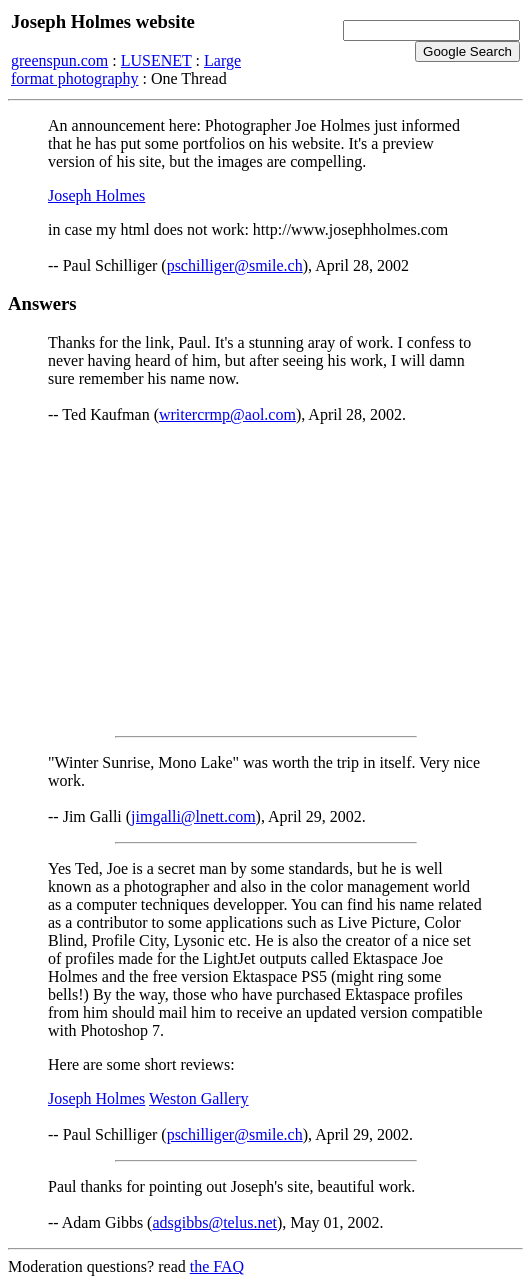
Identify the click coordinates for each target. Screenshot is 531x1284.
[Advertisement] (265, 580)
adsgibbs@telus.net (214, 1222)
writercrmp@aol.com (227, 414)
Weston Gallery (199, 1098)
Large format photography (126, 69)
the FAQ (217, 1266)
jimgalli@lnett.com (193, 816)
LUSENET (156, 60)
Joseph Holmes (96, 195)
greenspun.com (59, 60)
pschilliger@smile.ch (235, 265)
